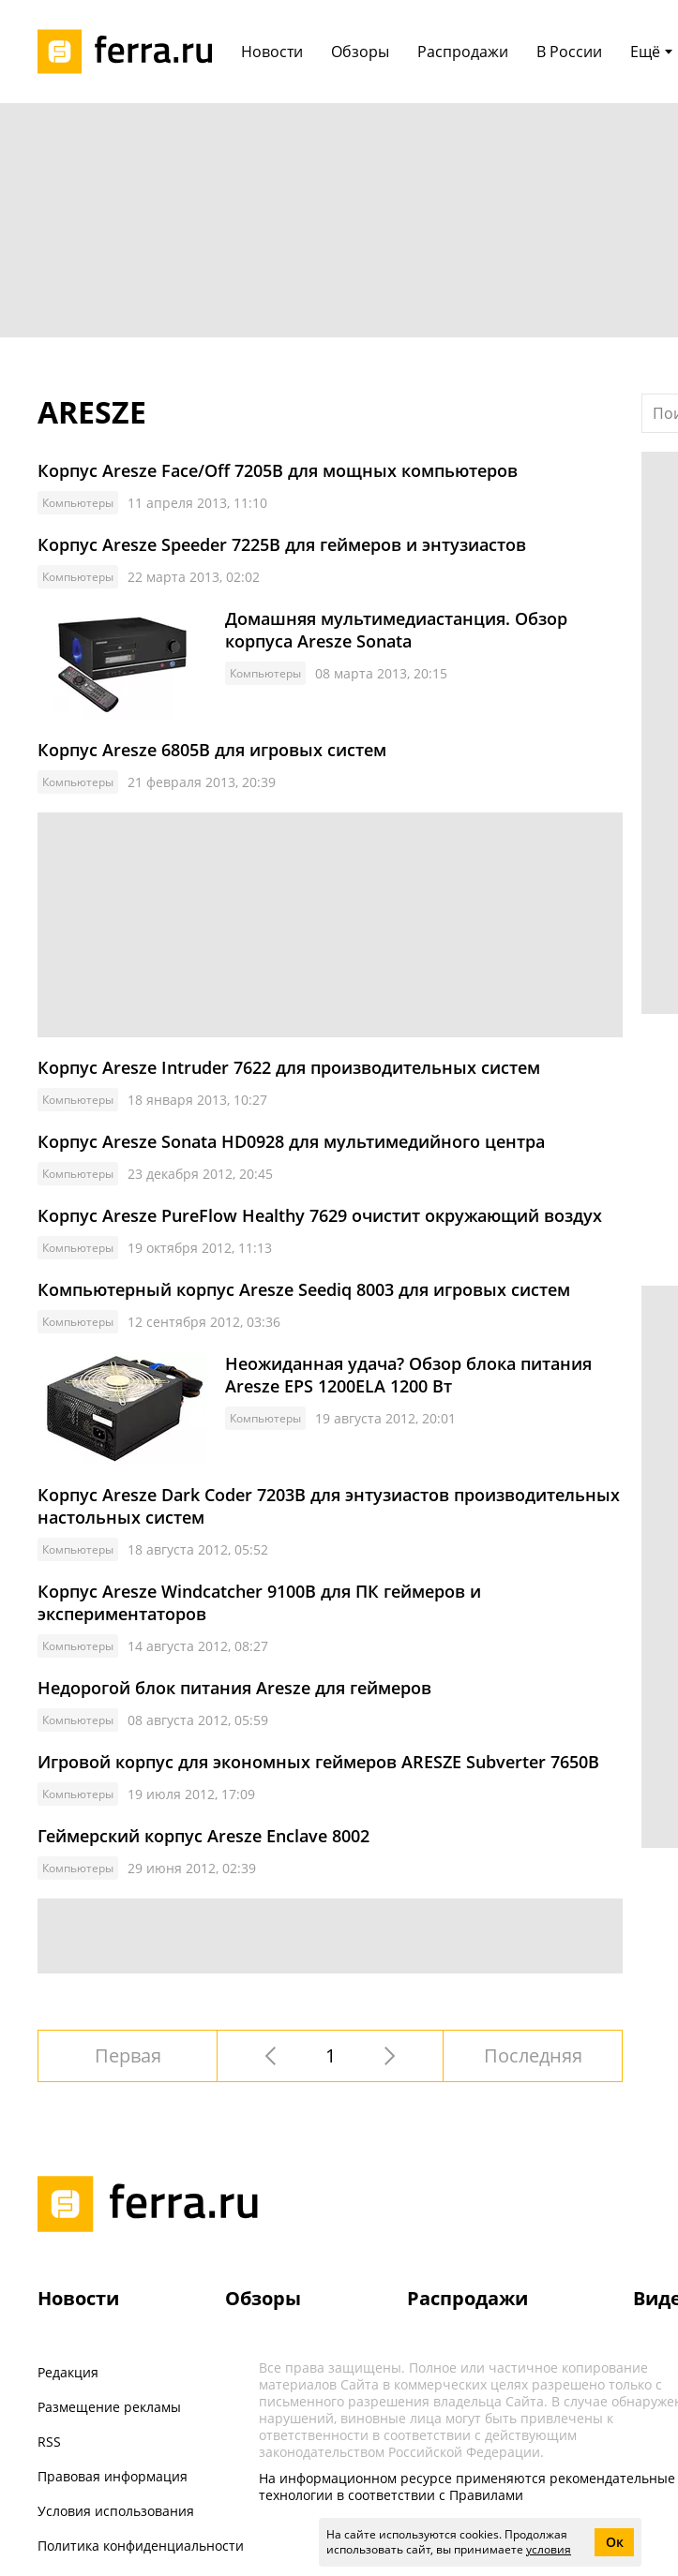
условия (548, 2549)
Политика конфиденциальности (141, 2545)
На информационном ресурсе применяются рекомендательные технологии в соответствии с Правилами (467, 2486)
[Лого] (131, 51)
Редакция (68, 2372)
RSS (49, 2441)
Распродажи (467, 2298)
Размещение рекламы (109, 2407)
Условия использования (116, 2511)
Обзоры (263, 2298)
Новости (78, 2298)
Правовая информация (113, 2476)
